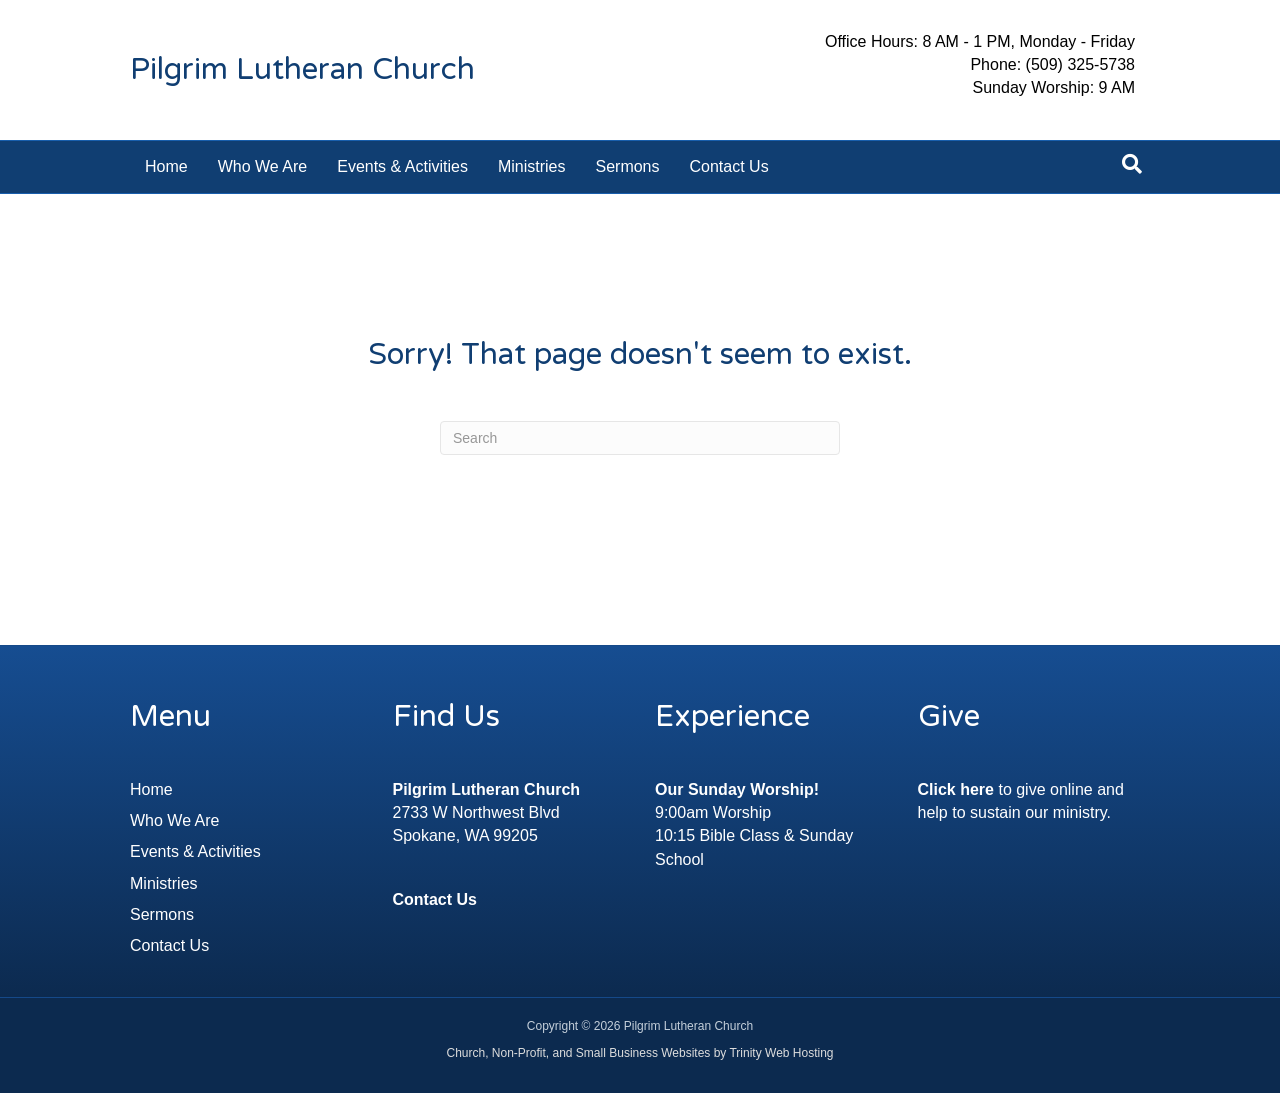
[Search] (1132, 164)
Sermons (627, 166)
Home (166, 166)
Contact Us (729, 166)
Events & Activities (402, 166)
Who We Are (263, 166)
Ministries (532, 166)
